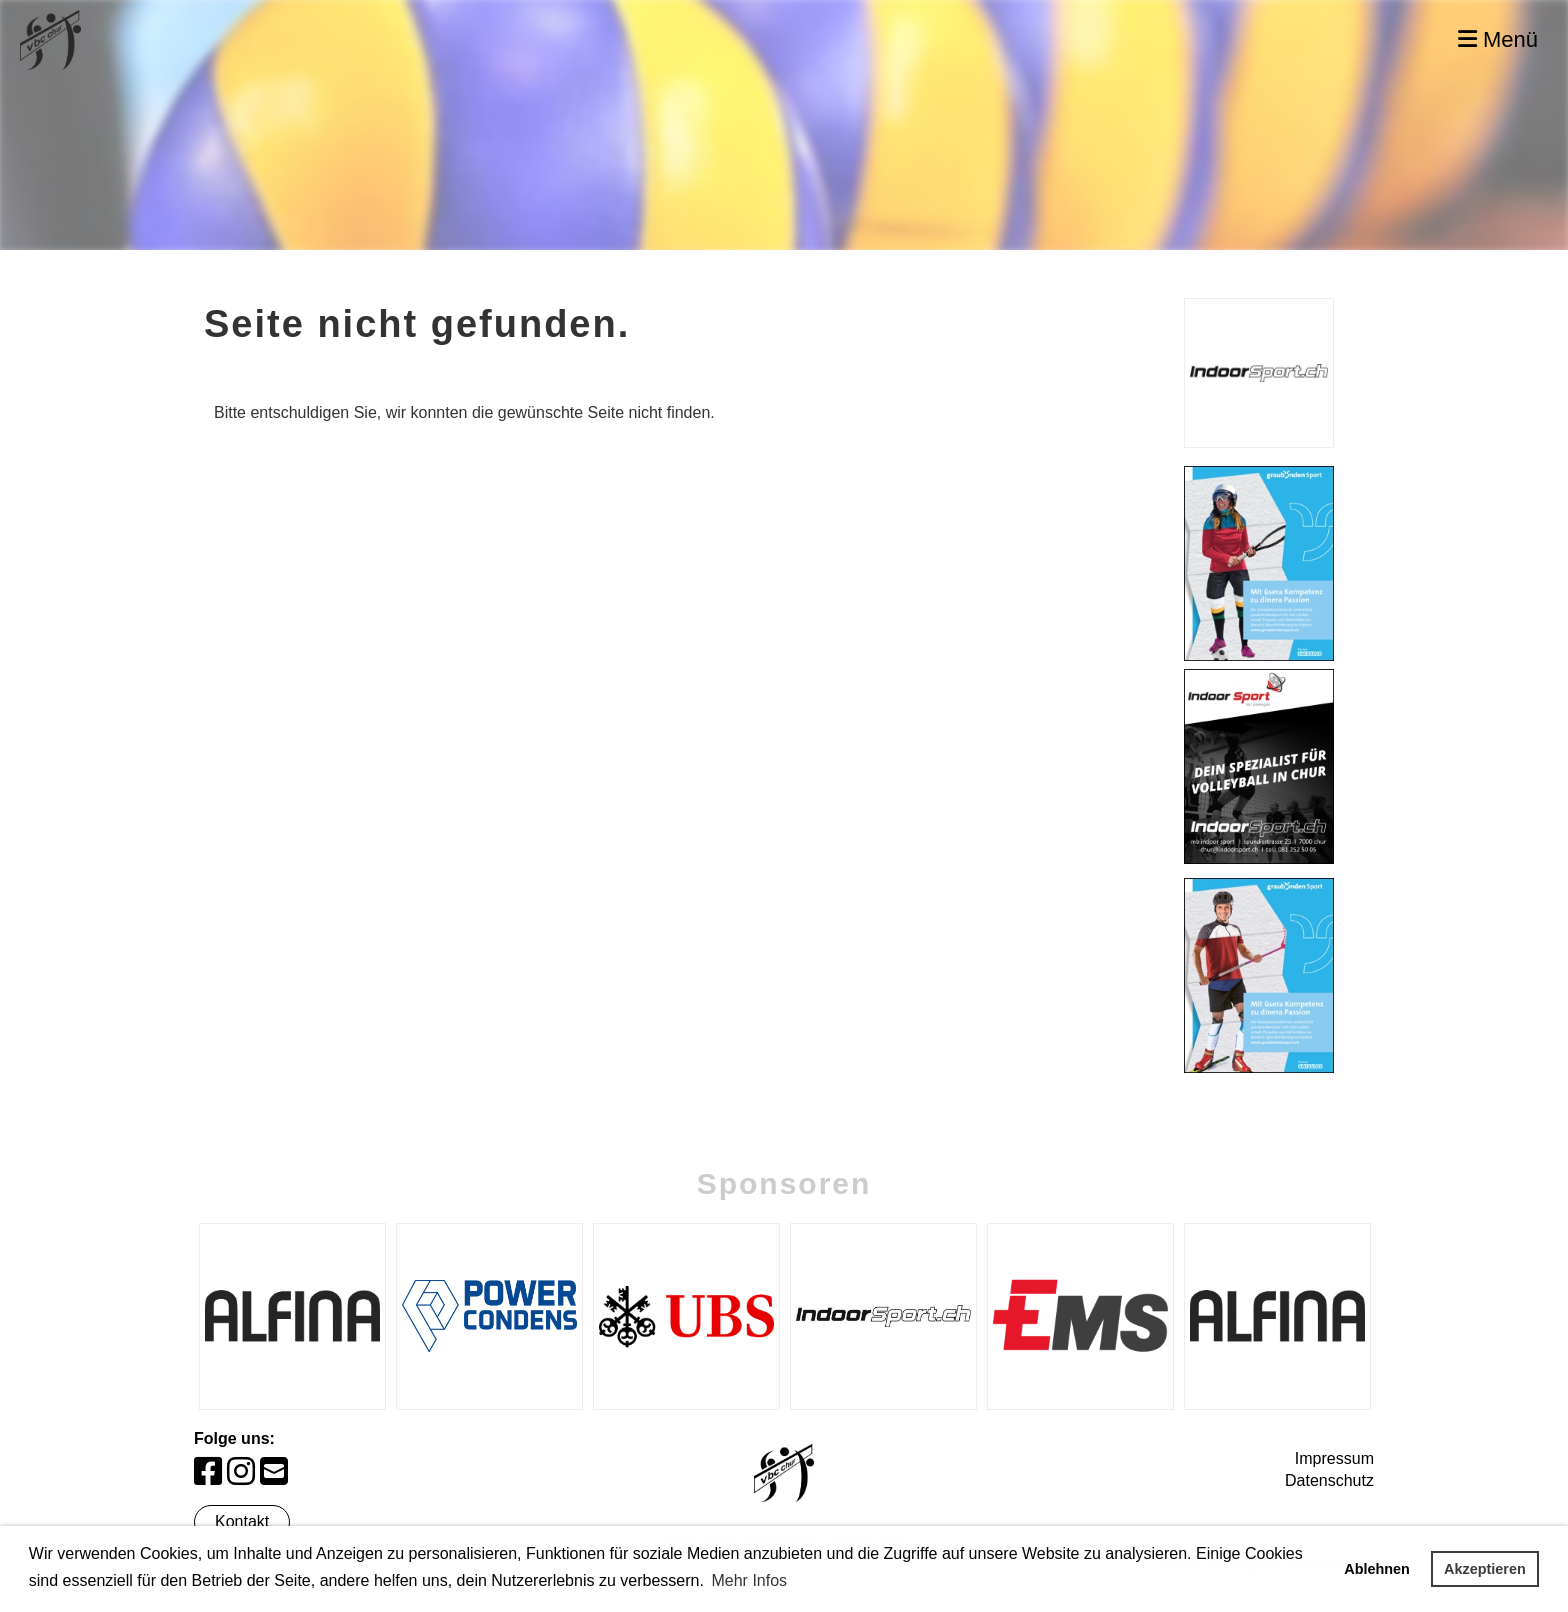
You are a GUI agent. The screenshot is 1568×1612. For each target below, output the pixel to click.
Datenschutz (1329, 1480)
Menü (1498, 39)
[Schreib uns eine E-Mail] (274, 1472)
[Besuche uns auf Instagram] (241, 1472)
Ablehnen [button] (1377, 1569)
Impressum (1334, 1458)
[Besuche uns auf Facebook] (208, 1472)
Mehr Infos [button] (749, 1580)
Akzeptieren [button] (1485, 1569)
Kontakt (242, 1521)
